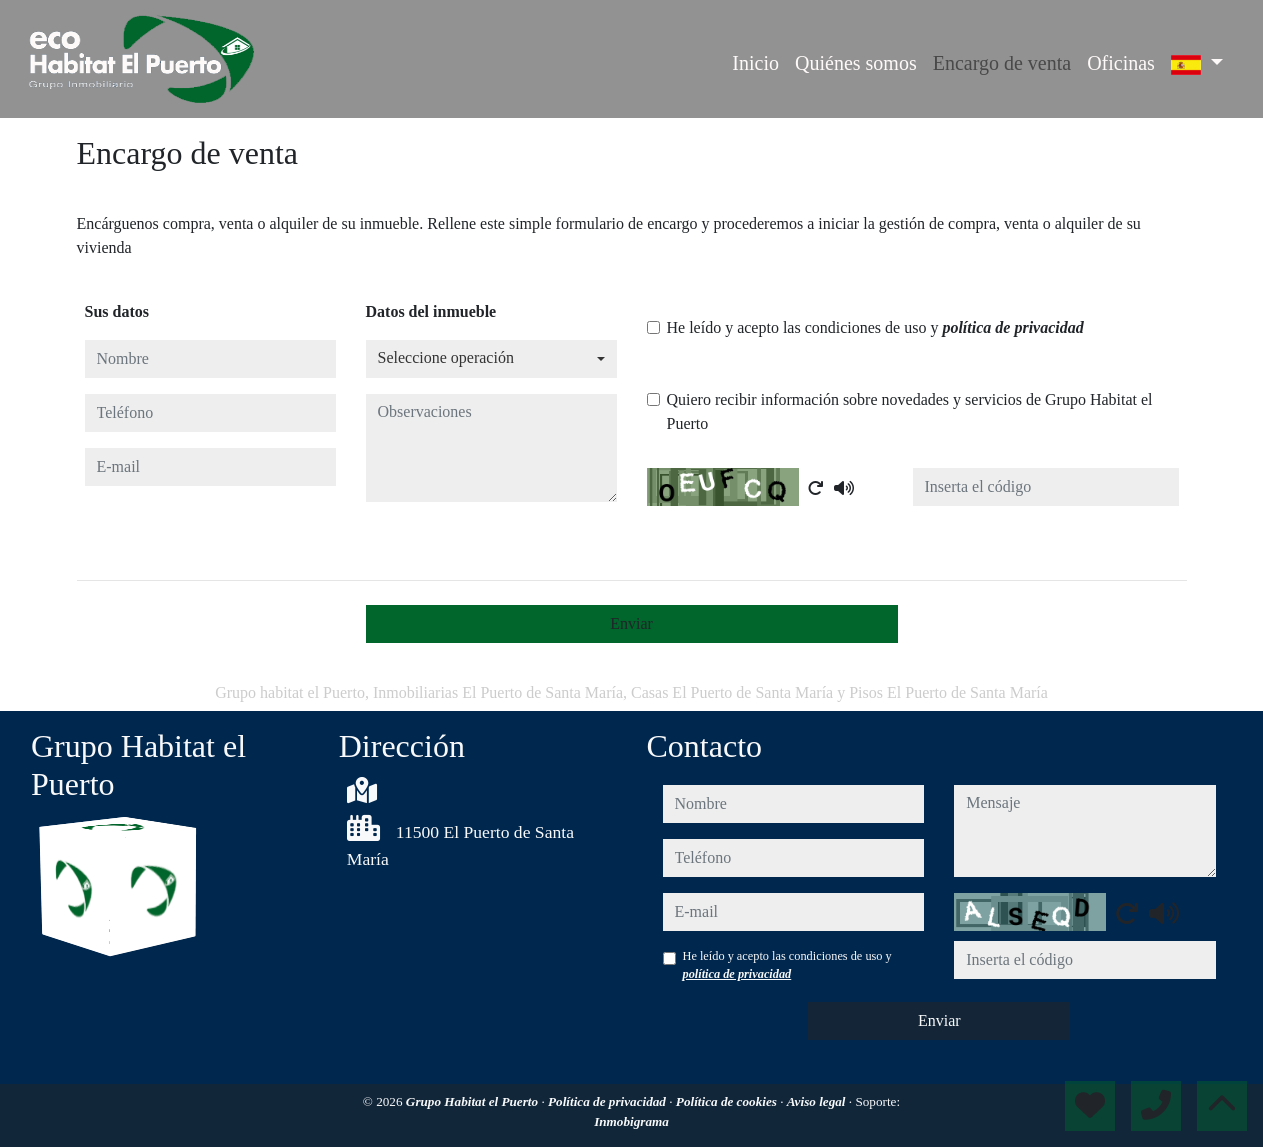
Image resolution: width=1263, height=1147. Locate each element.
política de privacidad (1012, 327)
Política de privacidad (608, 1101)
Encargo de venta (1002, 63)
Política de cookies (728, 1101)
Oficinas (1121, 63)
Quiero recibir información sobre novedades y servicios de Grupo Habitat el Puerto (910, 411)
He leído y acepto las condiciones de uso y (875, 327)
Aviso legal (818, 1101)
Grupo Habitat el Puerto (474, 1101)
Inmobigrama (631, 1121)
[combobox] (491, 359)
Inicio (755, 63)
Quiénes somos (856, 63)
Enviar (631, 623)
